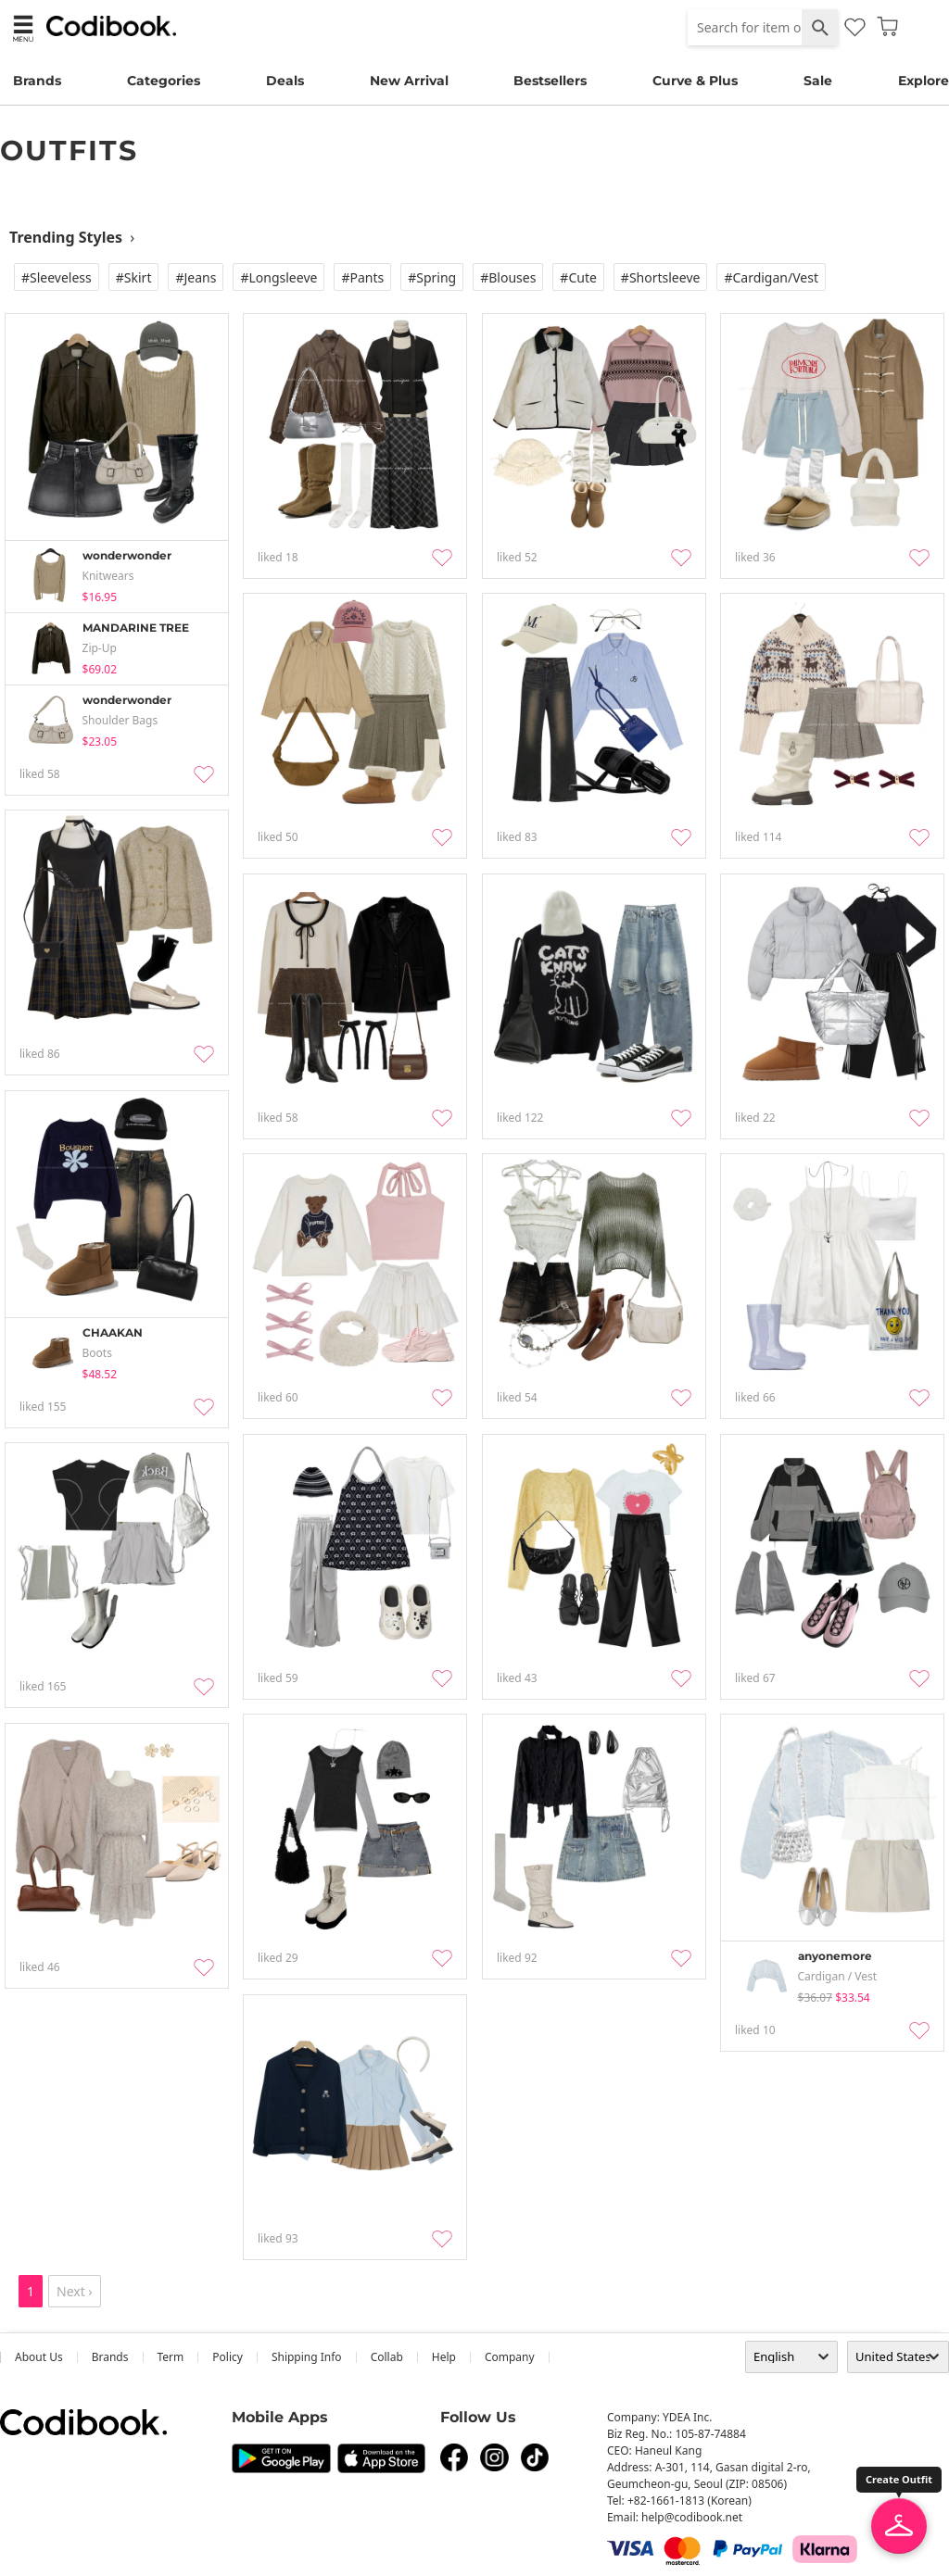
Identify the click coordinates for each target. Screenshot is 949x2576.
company (510, 2357)
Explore (923, 80)
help (444, 2357)
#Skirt (134, 277)
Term (171, 2357)
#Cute (578, 277)
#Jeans (195, 277)
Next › (75, 2291)
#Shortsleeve (661, 277)
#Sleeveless (56, 277)
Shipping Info (307, 2357)
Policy (227, 2357)
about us (39, 2357)
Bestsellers (550, 80)
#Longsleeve (278, 277)
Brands (37, 80)
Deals (285, 80)
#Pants (362, 277)
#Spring (432, 277)
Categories (163, 80)
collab (387, 2357)
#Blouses (508, 277)
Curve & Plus (695, 80)
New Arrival (409, 80)
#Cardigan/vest (771, 277)
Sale (817, 80)
